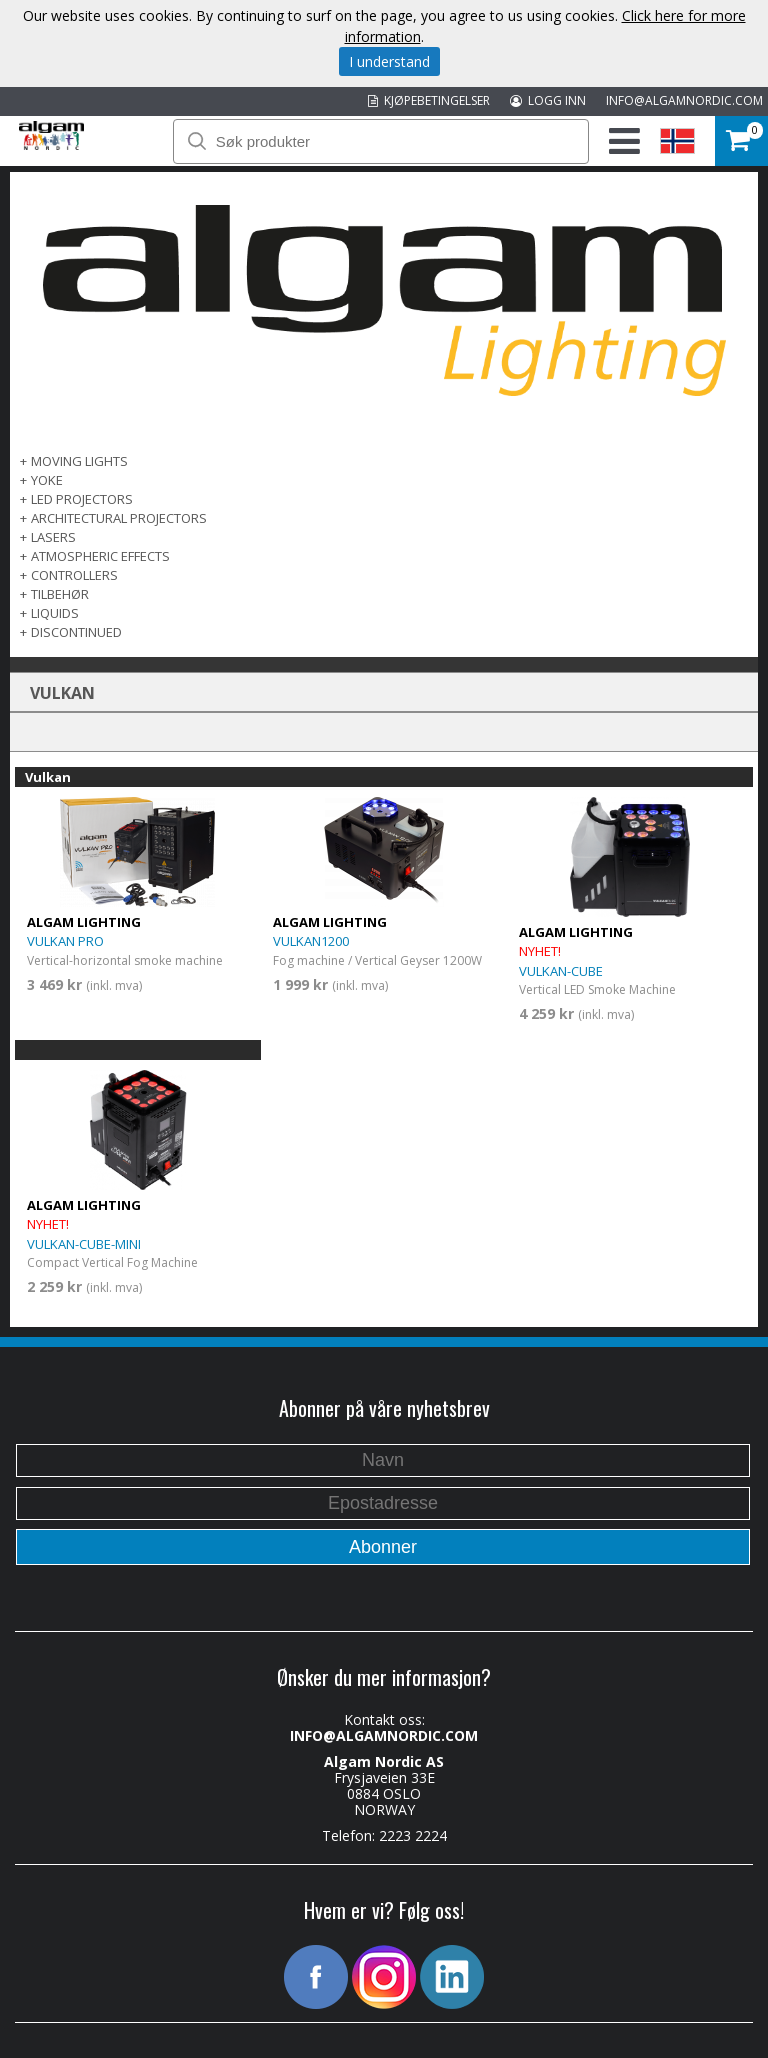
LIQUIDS (55, 613)
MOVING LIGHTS (79, 461)
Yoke (47, 480)
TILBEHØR (60, 594)
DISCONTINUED (76, 632)
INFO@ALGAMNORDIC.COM (684, 100)
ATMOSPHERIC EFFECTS (100, 556)
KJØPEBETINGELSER (429, 100)
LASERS (53, 537)
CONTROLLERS (74, 575)
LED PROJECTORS (82, 499)
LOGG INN (548, 100)
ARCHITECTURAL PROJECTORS (119, 518)
